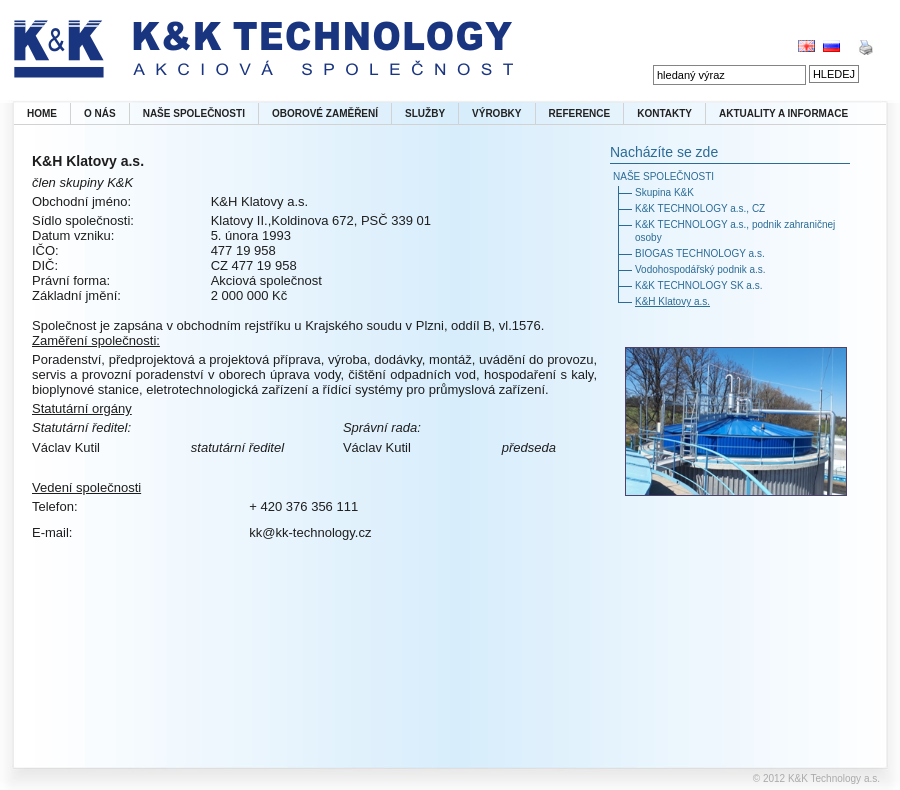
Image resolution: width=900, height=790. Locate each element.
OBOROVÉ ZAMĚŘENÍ (325, 113)
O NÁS (100, 113)
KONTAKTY (664, 113)
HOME (42, 113)
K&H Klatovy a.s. (672, 301)
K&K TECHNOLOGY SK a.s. (698, 285)
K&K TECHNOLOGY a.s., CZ (700, 208)
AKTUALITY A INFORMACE (783, 113)
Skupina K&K (664, 192)
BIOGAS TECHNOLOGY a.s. (700, 253)
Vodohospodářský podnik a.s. (700, 269)
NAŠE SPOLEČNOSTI (194, 113)
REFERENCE (580, 113)
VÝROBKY (496, 113)
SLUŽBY (425, 113)
